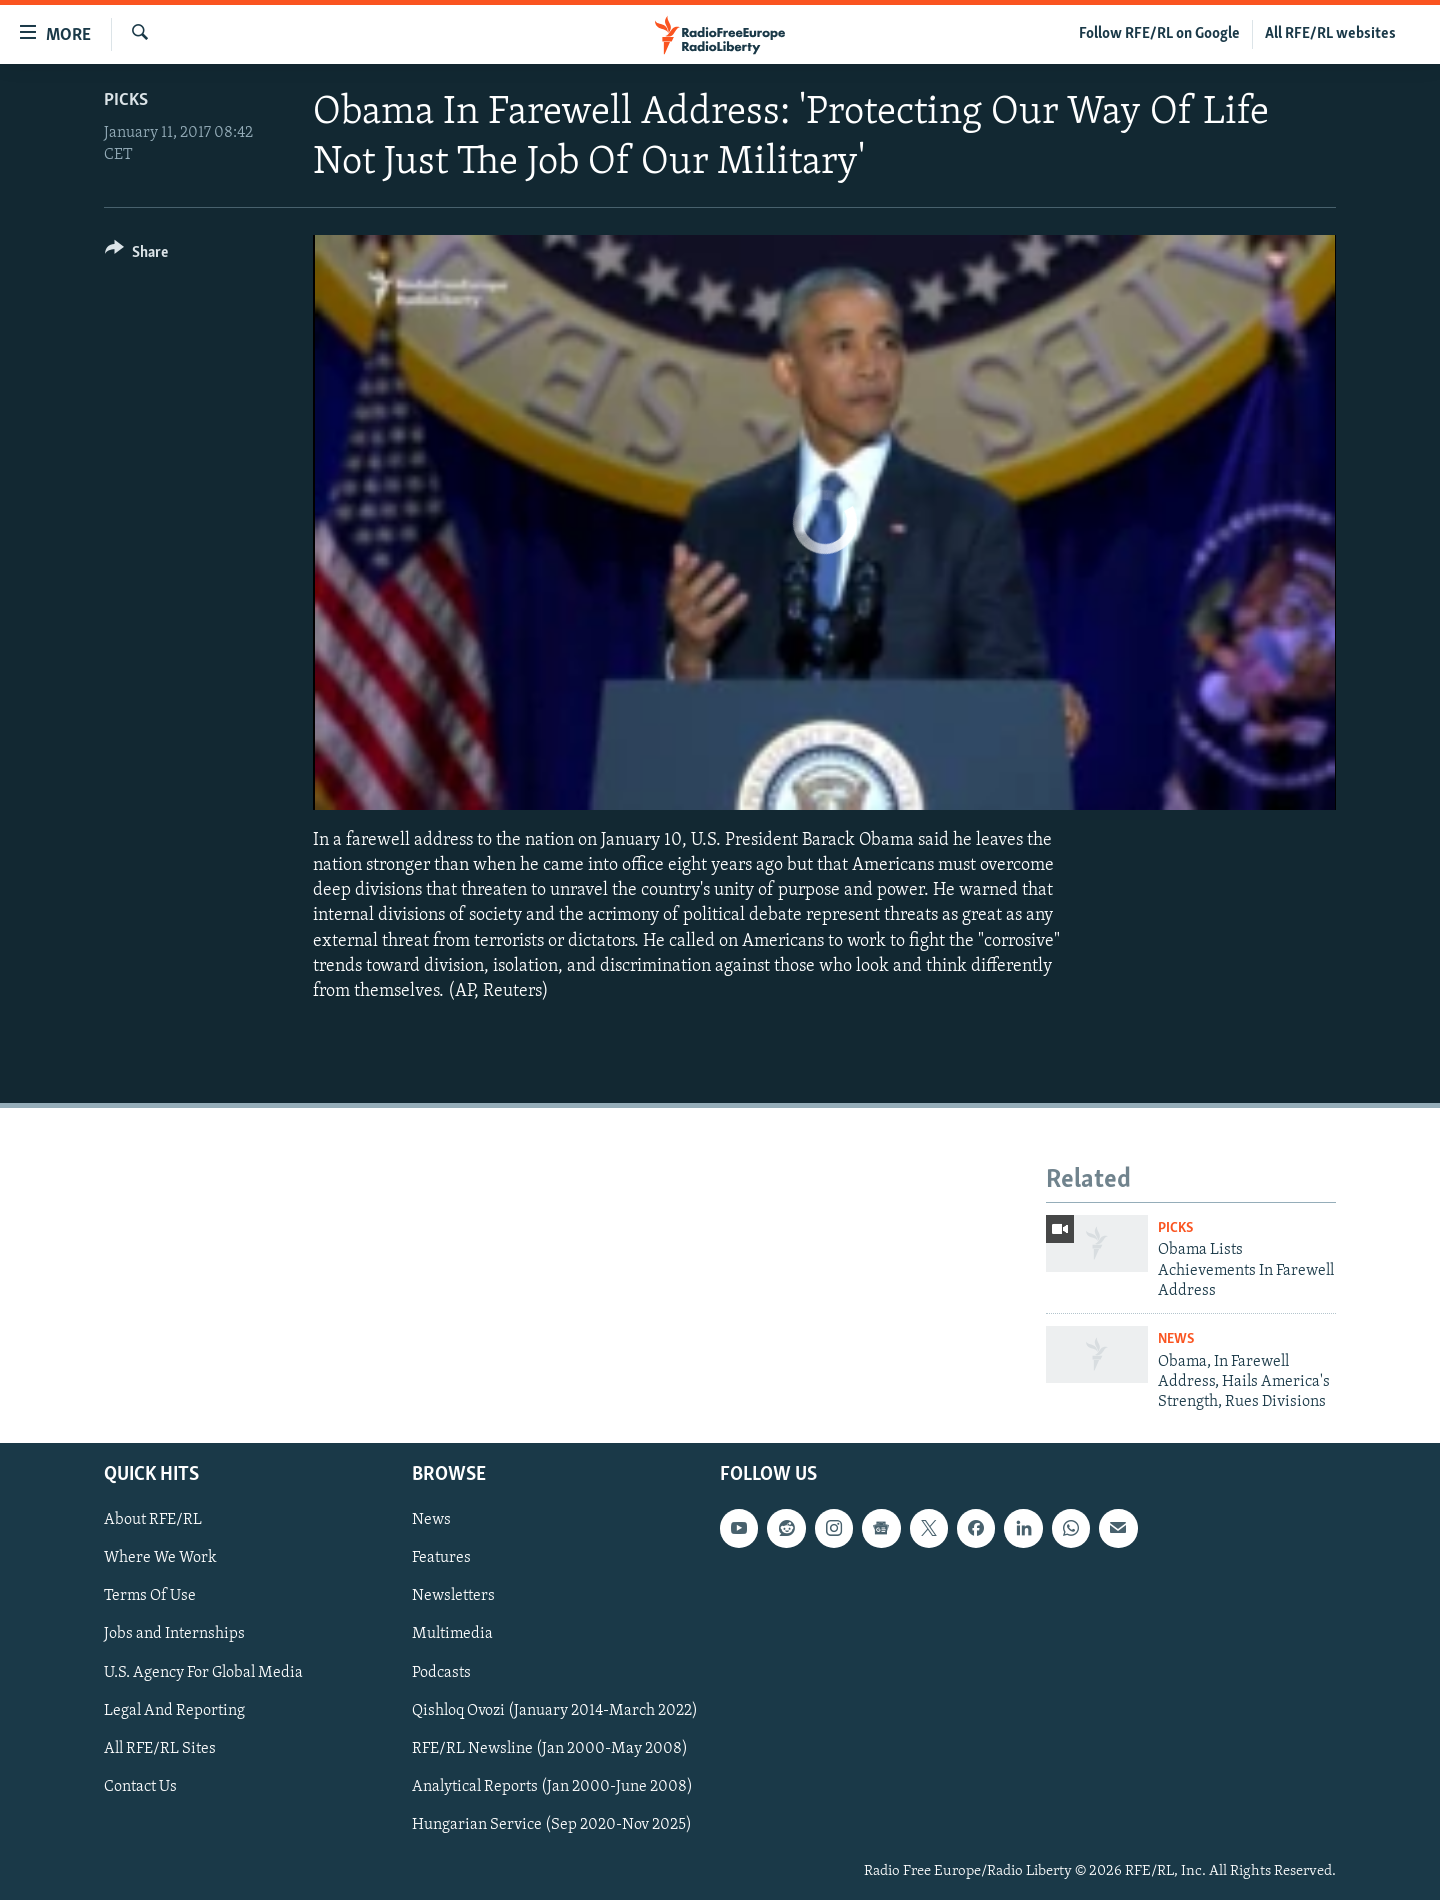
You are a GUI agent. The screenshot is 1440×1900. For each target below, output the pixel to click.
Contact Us (140, 1786)
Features (441, 1558)
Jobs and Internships (174, 1634)
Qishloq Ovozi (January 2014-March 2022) (555, 1710)
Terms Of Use (150, 1596)
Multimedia (452, 1634)
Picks (126, 100)
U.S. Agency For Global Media (203, 1672)
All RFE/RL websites (1330, 34)
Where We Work (160, 1558)
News (1176, 1339)
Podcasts (441, 1672)
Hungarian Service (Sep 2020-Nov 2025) (552, 1825)
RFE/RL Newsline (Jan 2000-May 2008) (550, 1748)
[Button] (136, 255)
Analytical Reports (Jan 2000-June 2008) (552, 1786)
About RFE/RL (153, 1520)
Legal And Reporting (174, 1710)
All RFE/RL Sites (160, 1748)
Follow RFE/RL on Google (1159, 34)
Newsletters (453, 1596)
